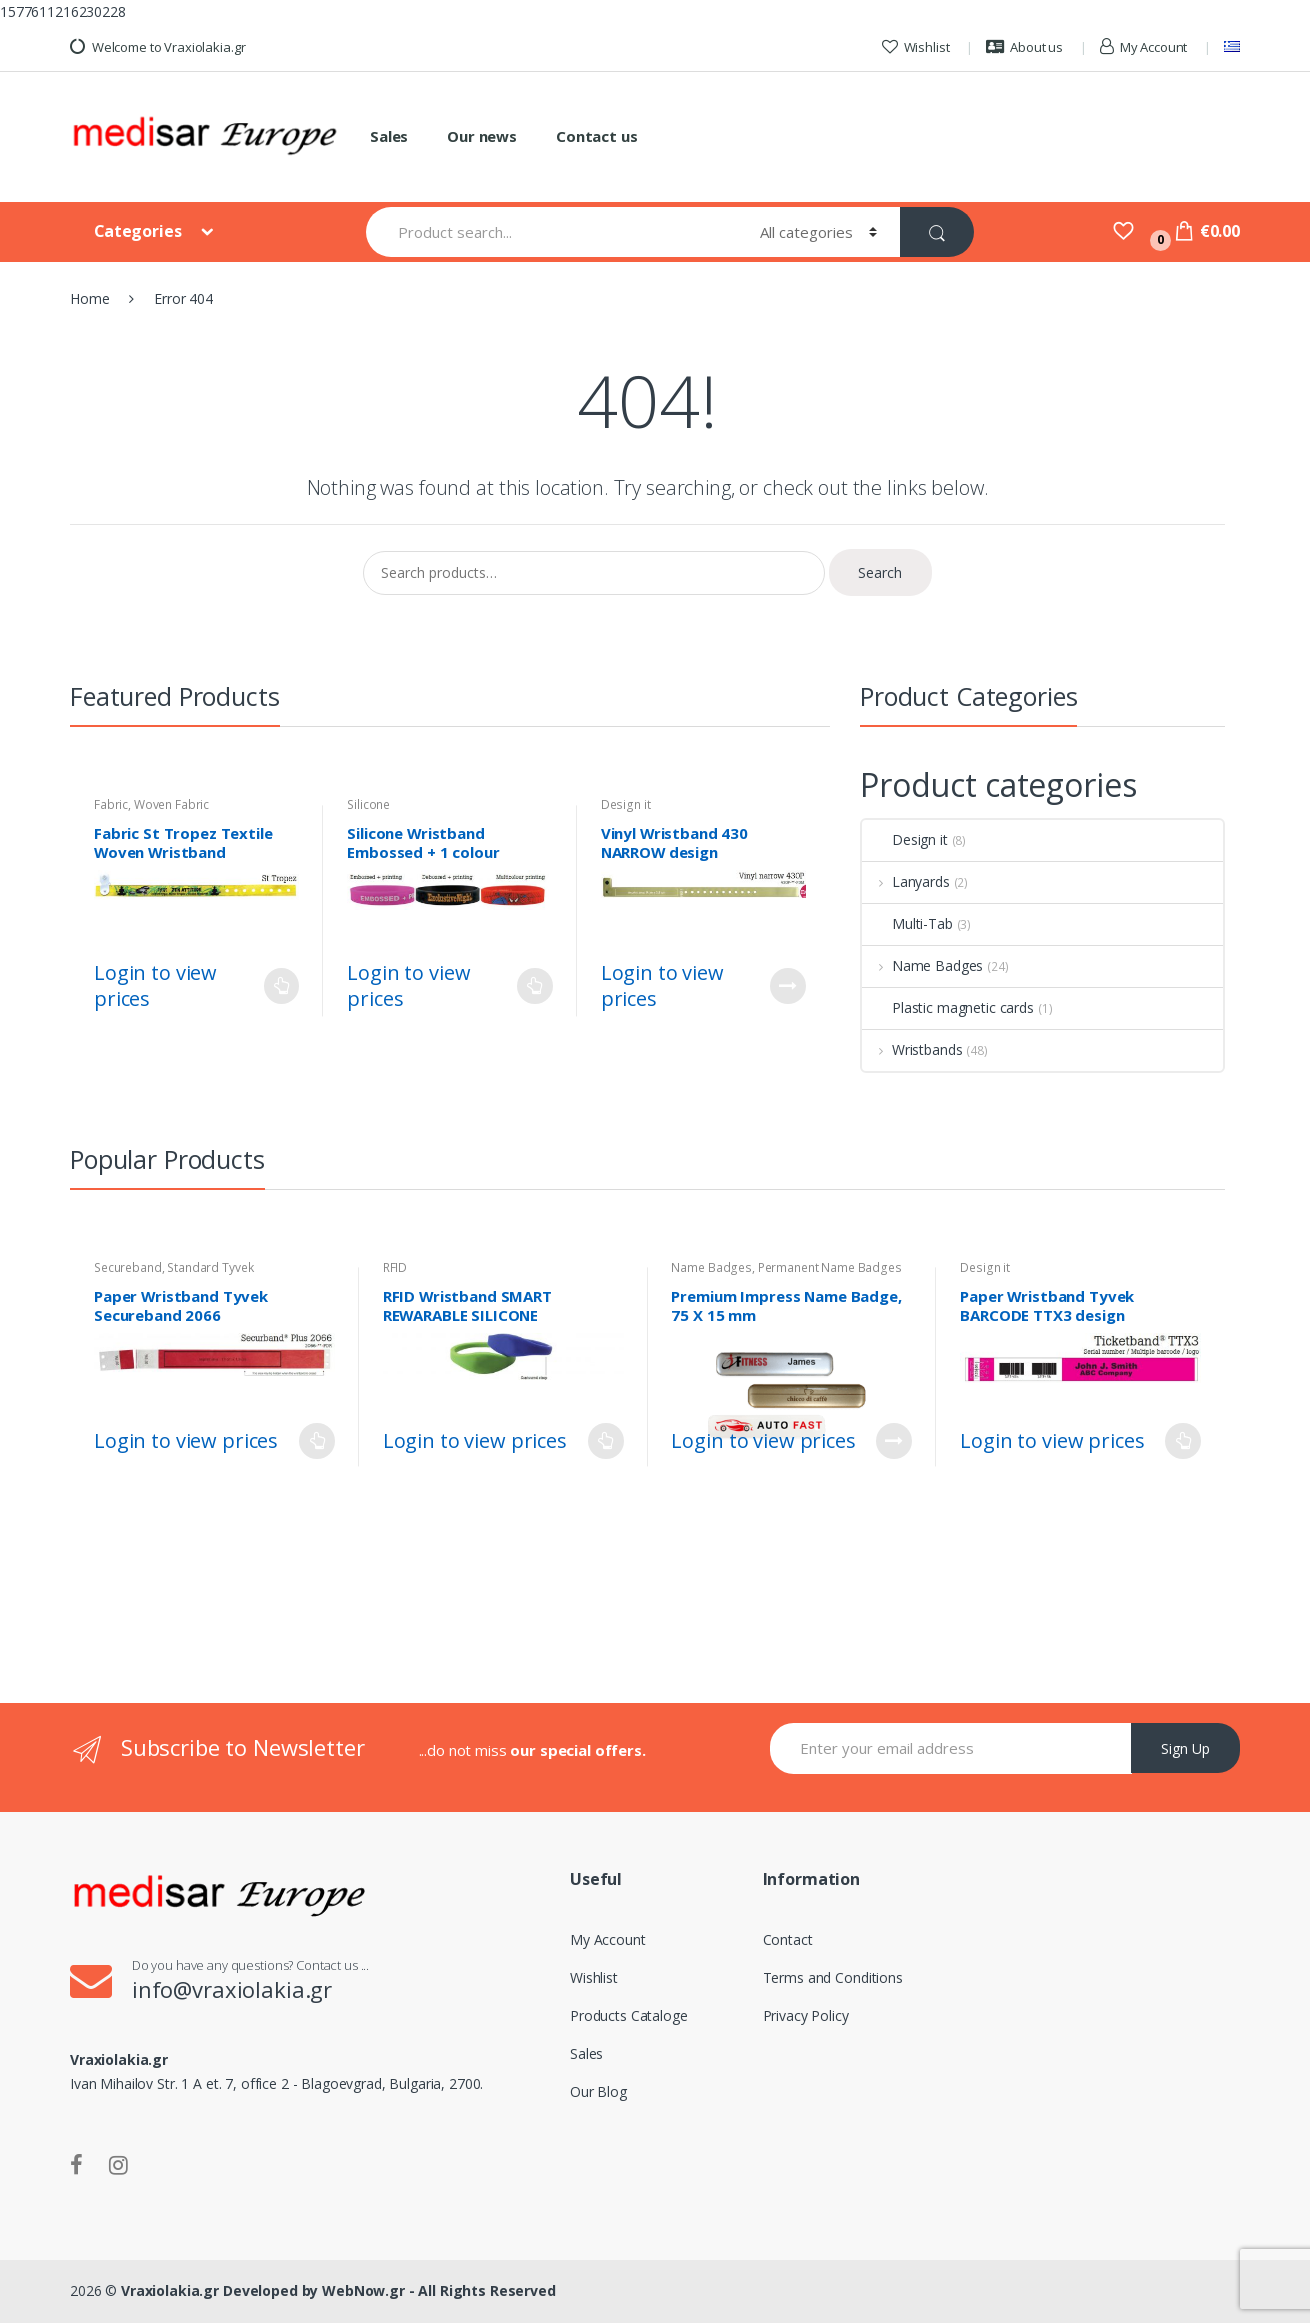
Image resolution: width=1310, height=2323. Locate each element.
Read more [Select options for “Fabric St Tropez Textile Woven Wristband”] (281, 986)
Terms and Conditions (833, 1977)
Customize (788, 986)
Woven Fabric (171, 804)
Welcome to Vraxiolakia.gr (157, 47)
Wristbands (912, 1049)
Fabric (111, 804)
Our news (482, 136)
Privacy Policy (806, 2015)
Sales (389, 136)
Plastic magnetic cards (948, 1007)
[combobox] (551, 232)
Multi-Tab (907, 923)
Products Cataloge (629, 2015)
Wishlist (916, 47)
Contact (788, 1939)
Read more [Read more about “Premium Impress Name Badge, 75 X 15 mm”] (894, 1441)
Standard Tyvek (210, 1267)
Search (880, 572)
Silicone (368, 804)
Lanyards (906, 881)
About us (1024, 47)
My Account (1143, 47)
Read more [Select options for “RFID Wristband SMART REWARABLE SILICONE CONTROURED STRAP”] (606, 1441)
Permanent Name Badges (830, 1267)
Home (89, 298)
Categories (139, 231)
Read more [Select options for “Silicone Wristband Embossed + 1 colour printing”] (535, 986)
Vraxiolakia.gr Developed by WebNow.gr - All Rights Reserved (338, 2290)
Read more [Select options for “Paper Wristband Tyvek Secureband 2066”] (317, 1441)
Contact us (597, 136)
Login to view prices (155, 985)
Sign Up (1185, 1748)
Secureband (128, 1267)
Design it (626, 804)
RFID (395, 1267)
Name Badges (922, 965)
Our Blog (598, 2091)
